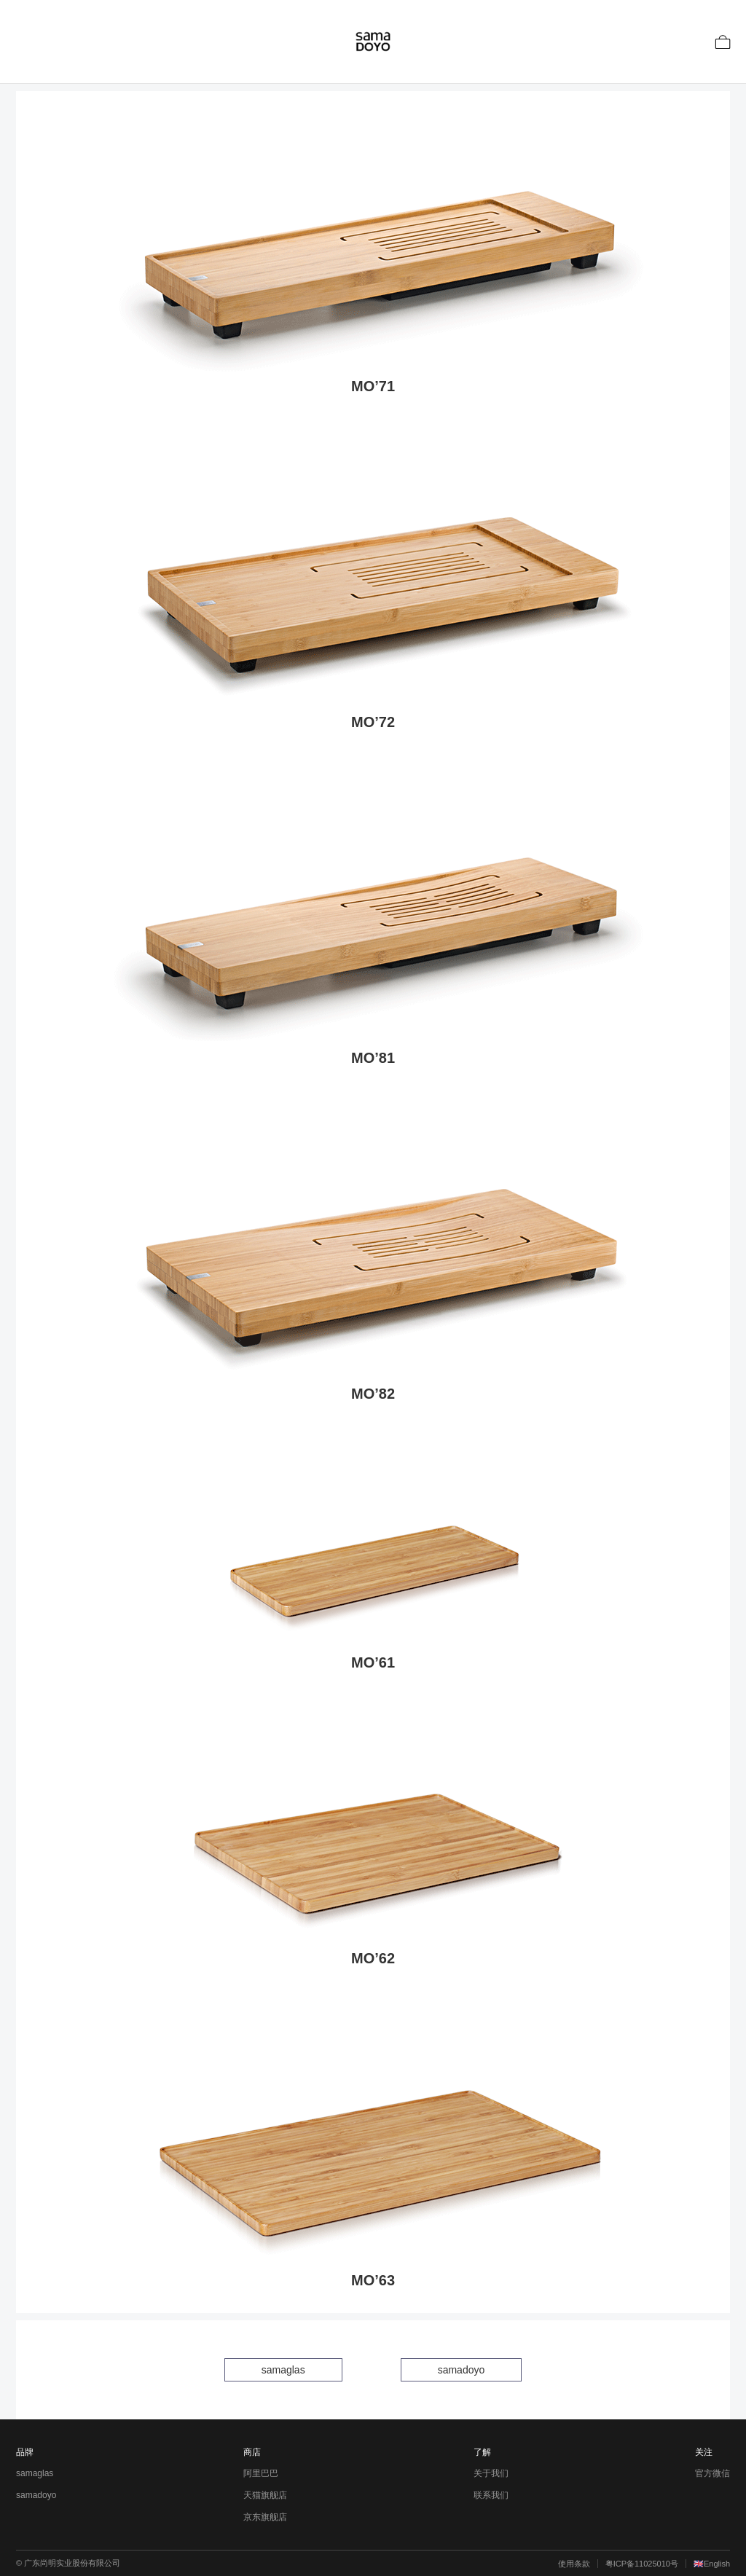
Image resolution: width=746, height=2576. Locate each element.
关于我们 (491, 2473)
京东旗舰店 (265, 2517)
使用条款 (574, 2563)
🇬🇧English (712, 2563)
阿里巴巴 (260, 2473)
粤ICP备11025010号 (641, 2563)
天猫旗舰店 (265, 2495)
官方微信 (712, 2473)
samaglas (283, 2370)
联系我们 (491, 2495)
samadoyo (461, 2370)
